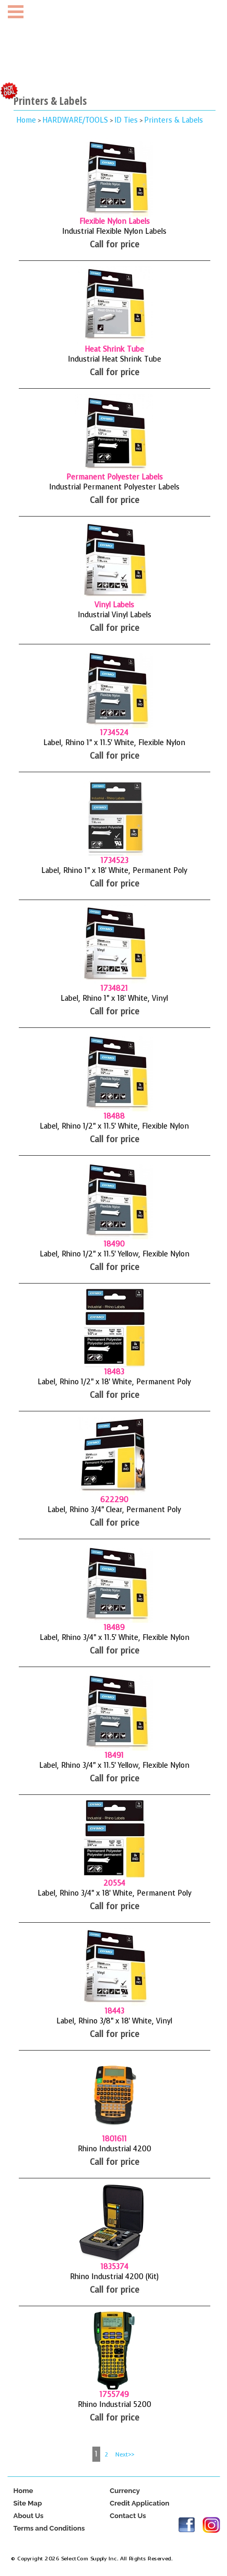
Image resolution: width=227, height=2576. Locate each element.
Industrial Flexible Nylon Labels (114, 231)
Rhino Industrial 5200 (114, 2405)
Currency (125, 2491)
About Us (28, 2516)
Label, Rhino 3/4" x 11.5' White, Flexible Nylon (114, 1638)
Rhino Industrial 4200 (114, 2149)
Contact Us (128, 2516)
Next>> (124, 2455)
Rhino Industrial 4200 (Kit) (114, 2277)
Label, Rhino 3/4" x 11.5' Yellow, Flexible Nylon (114, 1765)
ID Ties (126, 120)
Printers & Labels (173, 120)
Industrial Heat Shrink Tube (114, 359)
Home (26, 120)
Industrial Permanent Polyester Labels (114, 487)
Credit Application (139, 2503)
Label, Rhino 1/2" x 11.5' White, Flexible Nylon (114, 1126)
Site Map (27, 2503)
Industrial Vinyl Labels (114, 615)
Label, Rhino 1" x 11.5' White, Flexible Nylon (114, 743)
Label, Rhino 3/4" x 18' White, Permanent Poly (115, 1893)
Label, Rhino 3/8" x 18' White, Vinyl (114, 2021)
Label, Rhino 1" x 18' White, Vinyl (114, 998)
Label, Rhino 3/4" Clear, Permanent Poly (114, 1510)
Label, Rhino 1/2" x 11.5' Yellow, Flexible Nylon (114, 1254)
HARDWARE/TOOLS (75, 120)
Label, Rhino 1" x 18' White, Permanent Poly (114, 871)
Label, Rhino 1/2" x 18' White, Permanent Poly (114, 1382)
